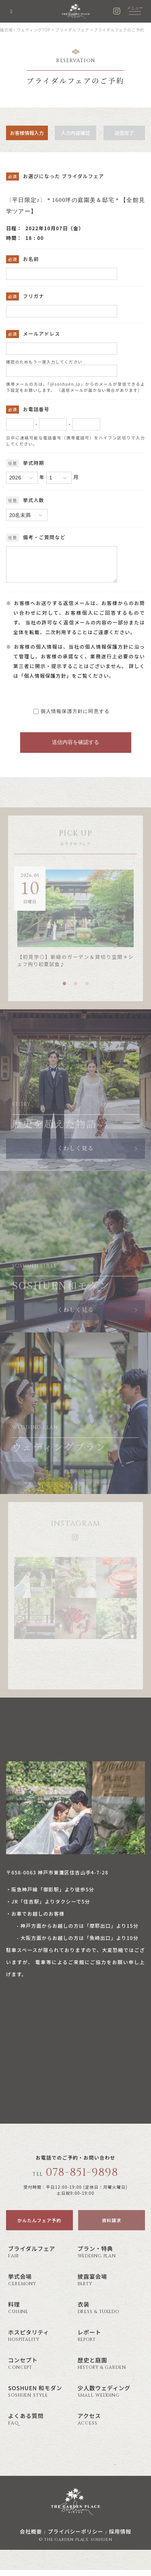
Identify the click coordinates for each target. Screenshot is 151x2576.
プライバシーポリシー (75, 2537)
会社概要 (31, 2537)
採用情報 (120, 2537)
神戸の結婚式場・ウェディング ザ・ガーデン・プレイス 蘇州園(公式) (75, 11)
